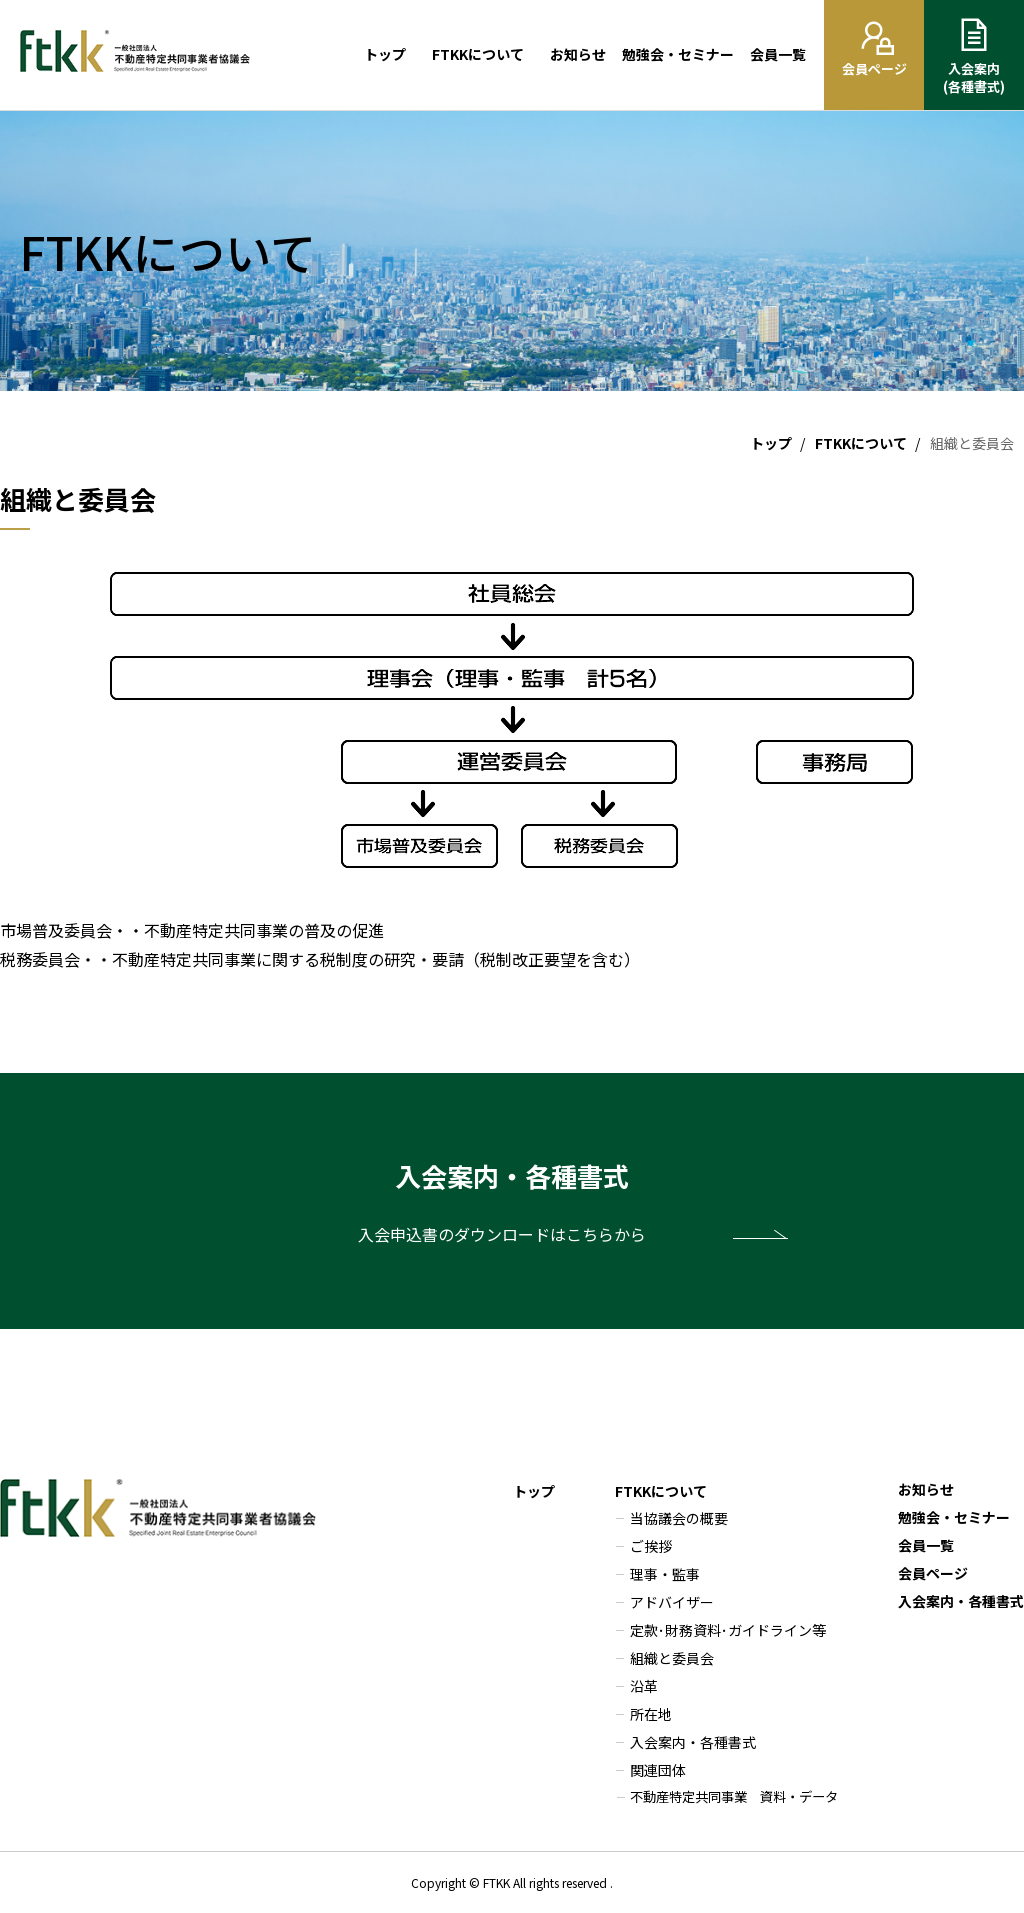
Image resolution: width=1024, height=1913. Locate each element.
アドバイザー (672, 1602)
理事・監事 (665, 1574)
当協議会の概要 (679, 1518)
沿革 (644, 1686)
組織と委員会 (672, 1658)
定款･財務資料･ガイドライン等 (728, 1630)
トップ (385, 54)
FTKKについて (478, 54)
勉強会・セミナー (678, 54)
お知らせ (578, 54)
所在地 (651, 1714)
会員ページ (933, 1573)
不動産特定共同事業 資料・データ (734, 1796)
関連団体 (658, 1770)
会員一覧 (778, 54)
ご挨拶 (651, 1546)
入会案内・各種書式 (693, 1742)
